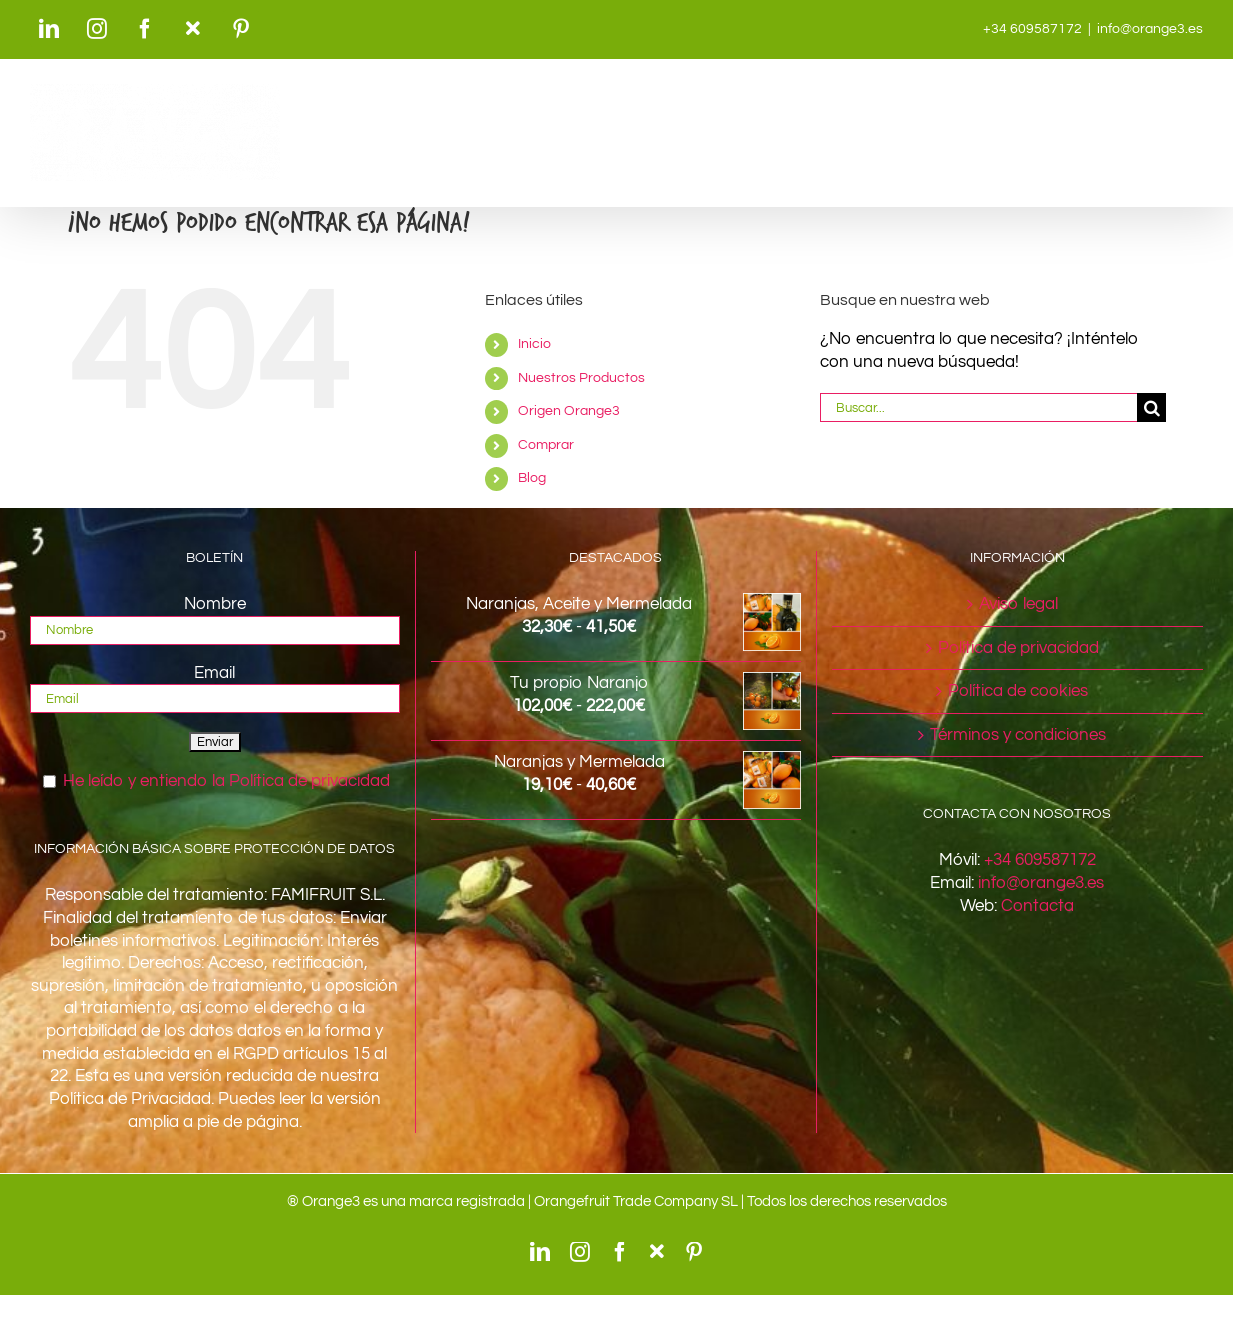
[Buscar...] (979, 407)
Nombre (215, 604)
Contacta (1037, 906)
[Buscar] (1151, 407)
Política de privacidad (1018, 648)
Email (214, 673)
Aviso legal (1018, 604)
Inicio (534, 344)
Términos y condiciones (1018, 735)
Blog (532, 478)
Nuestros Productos (581, 378)
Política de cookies (1018, 691)
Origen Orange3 (569, 411)
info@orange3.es (1150, 29)
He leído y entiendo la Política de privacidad (226, 781)
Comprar (546, 445)
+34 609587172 (1040, 860)
